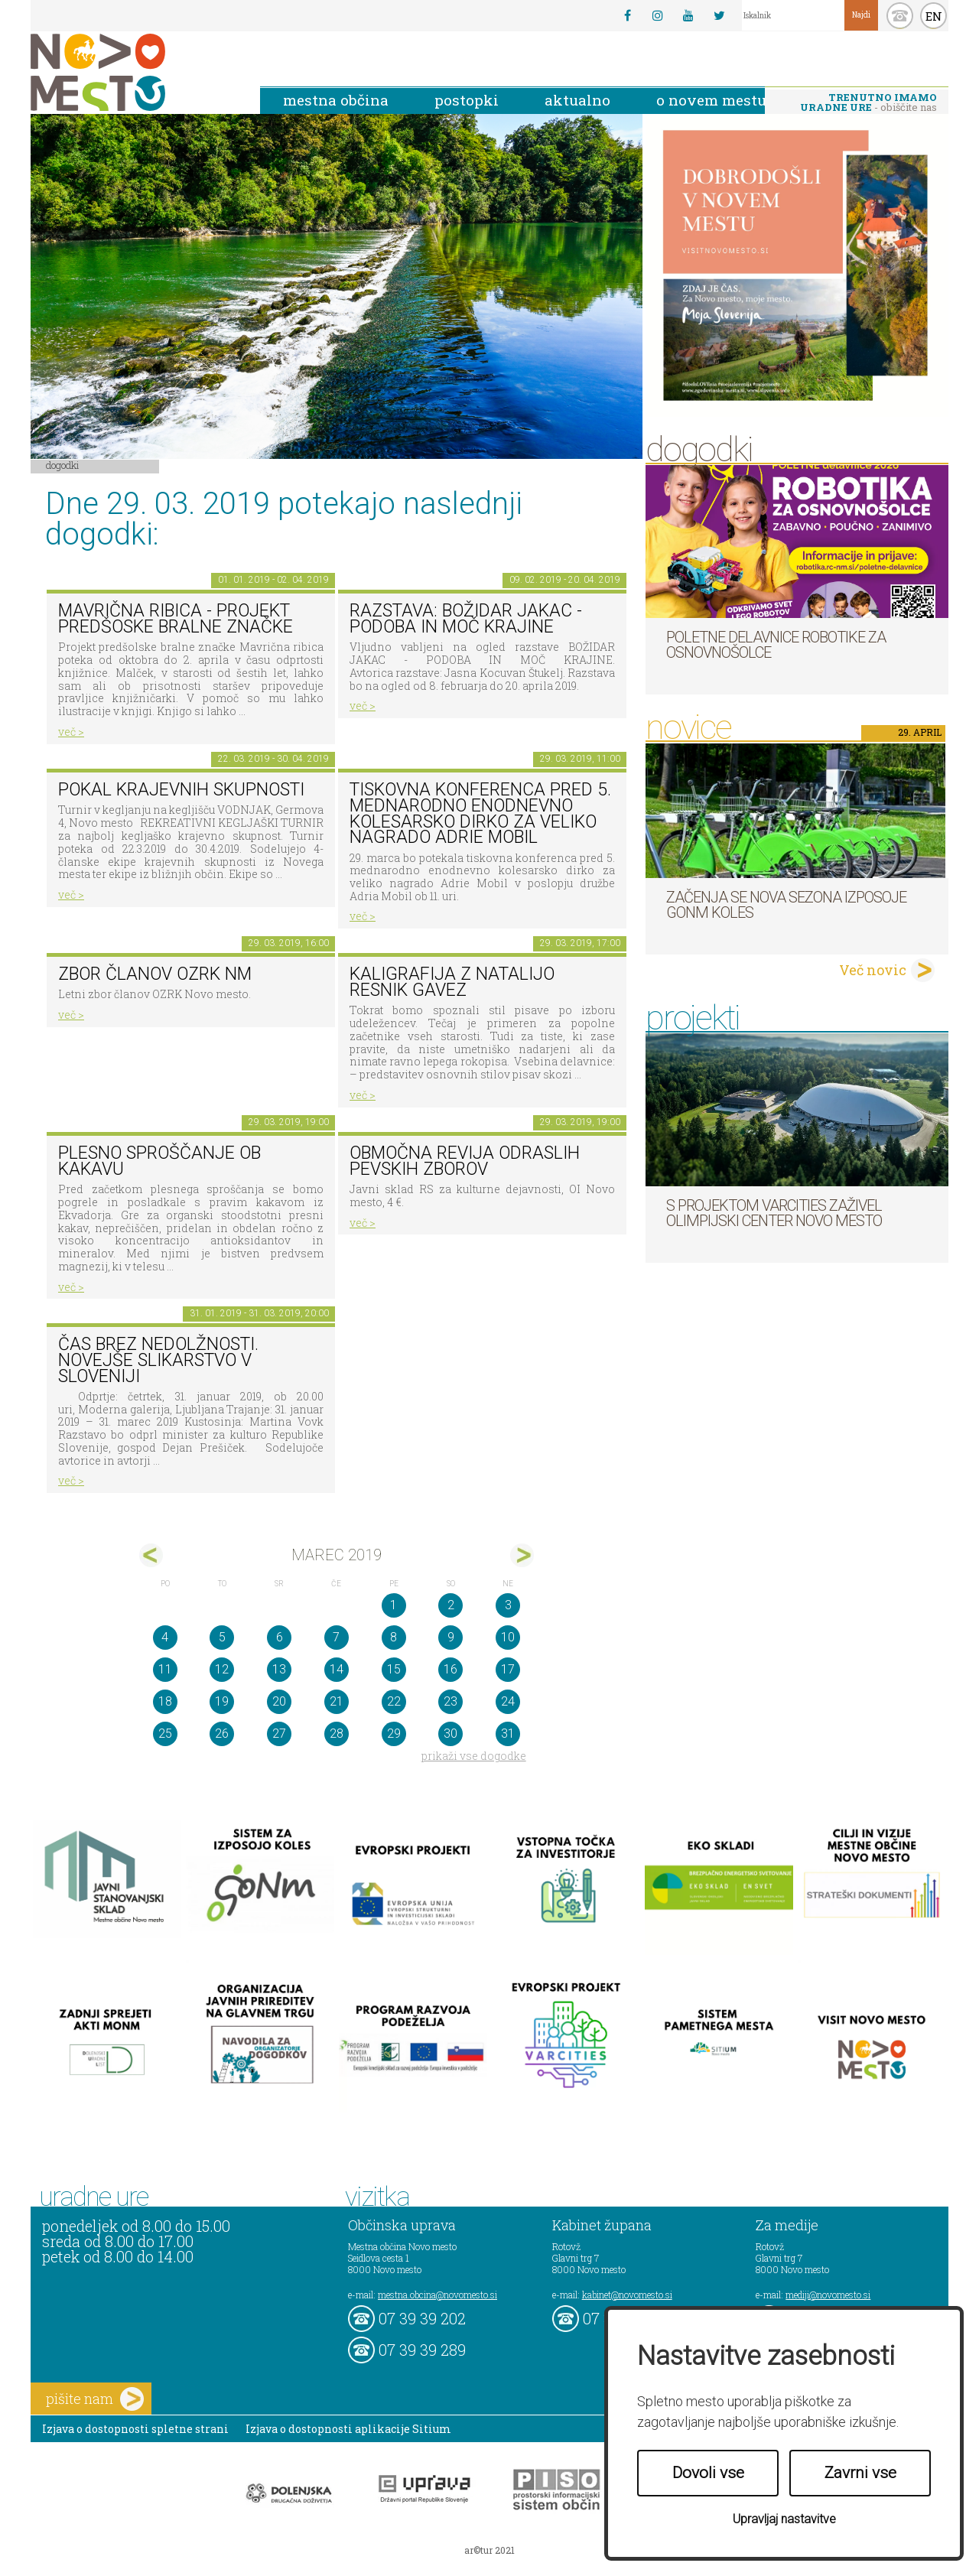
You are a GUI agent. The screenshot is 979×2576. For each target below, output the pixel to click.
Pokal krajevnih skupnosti (181, 789)
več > (71, 731)
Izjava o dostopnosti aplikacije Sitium (348, 2429)
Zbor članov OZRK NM (155, 974)
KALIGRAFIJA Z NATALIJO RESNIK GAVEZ (452, 982)
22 (394, 1701)
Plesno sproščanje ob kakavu (159, 1161)
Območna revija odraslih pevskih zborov (465, 1161)
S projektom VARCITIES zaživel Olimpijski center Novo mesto (774, 1213)
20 (279, 1701)
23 (450, 1701)
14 (336, 1669)
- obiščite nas (868, 102)
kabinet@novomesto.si (627, 2294)
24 (508, 1701)
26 (222, 1733)
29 (394, 1733)
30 (450, 1733)
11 (165, 1669)
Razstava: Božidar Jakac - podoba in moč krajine (466, 618)
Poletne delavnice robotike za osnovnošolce (776, 645)
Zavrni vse (860, 2473)
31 (508, 1733)
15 (394, 1669)
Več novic (872, 970)
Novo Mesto (134, 72)
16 (450, 1669)
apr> (522, 1555)
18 (165, 1701)
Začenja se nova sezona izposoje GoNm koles (786, 905)
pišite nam (95, 2399)
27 (279, 1733)
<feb (151, 1555)
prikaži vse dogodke (473, 1755)
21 (336, 1701)
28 (336, 1733)
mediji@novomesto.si (827, 2294)
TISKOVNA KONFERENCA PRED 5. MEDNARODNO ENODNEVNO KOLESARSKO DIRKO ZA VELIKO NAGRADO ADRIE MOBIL (480, 813)
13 (279, 1669)
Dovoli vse (708, 2473)
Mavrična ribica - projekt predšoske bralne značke (175, 618)
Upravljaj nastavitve (784, 2519)
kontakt (899, 15)
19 (222, 1701)
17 (508, 1669)
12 (222, 1669)
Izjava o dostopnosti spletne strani (135, 2429)
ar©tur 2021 (489, 2550)
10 (508, 1637)
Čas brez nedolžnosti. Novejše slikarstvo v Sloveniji (158, 1360)
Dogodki (63, 465)
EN (933, 16)
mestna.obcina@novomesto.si (437, 2294)
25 (165, 1733)
